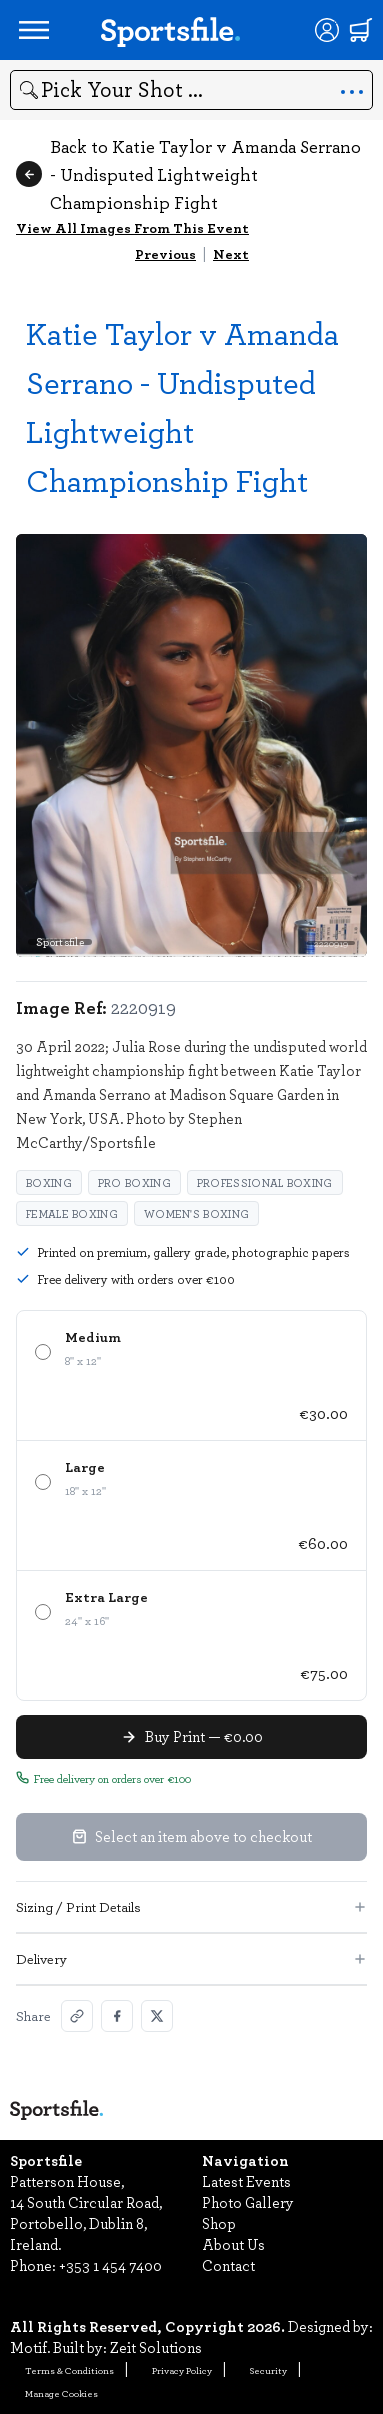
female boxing (72, 1213)
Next (231, 253)
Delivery (191, 1958)
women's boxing (196, 1213)
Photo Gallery (248, 2202)
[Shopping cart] (361, 30)
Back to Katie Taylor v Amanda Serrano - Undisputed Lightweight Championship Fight (188, 174)
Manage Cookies (61, 2393)
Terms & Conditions (69, 2370)
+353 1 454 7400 (110, 2265)
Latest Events (246, 2181)
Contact (228, 2265)
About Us (233, 2244)
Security (268, 2370)
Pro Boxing (134, 1182)
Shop (219, 2223)
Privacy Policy (182, 2370)
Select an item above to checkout (192, 1836)
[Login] (327, 30)
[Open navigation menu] (34, 30)
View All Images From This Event (132, 227)
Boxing (49, 1182)
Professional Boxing (265, 1182)
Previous (165, 253)
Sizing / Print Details (191, 1906)
